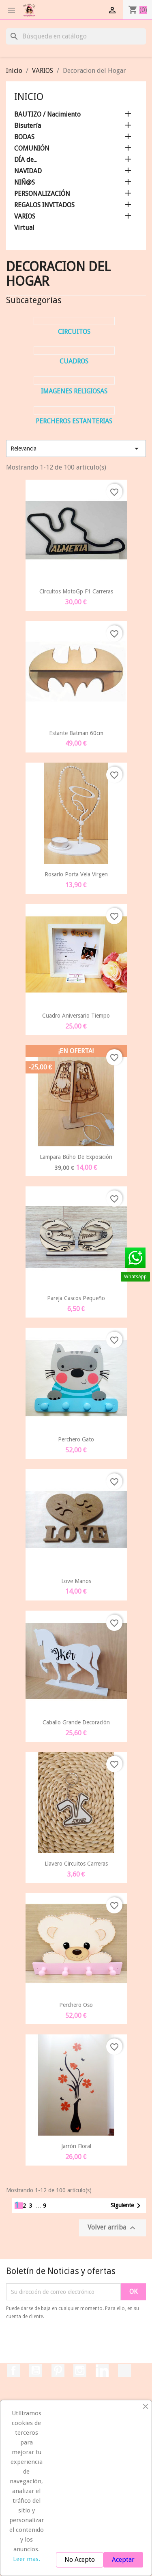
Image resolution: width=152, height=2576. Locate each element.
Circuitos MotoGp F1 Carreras (76, 591)
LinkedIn (102, 2370)
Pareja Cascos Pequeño (76, 1298)
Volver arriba (112, 2228)
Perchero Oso (76, 2005)
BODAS (24, 137)
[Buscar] (76, 36)
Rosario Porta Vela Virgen (76, 874)
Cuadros (74, 361)
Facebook (13, 2370)
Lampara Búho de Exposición (76, 1157)
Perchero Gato (76, 1439)
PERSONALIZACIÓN (42, 194)
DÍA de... (25, 160)
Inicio (28, 96)
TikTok (124, 2370)
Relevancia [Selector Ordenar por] (76, 448)
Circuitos (74, 332)
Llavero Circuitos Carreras (76, 1863)
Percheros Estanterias (74, 421)
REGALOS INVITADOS (44, 205)
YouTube (35, 2370)
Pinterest (57, 2370)
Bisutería (27, 126)
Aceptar (123, 2559)
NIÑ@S (24, 182)
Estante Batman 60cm (76, 733)
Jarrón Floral (76, 2146)
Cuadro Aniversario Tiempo (76, 1015)
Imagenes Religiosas (74, 391)
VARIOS (24, 216)
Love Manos (76, 1581)
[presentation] (73, 2343)
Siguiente (127, 2205)
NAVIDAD (28, 171)
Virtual (24, 228)
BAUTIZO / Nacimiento (47, 114)
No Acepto (79, 2559)
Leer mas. (26, 2559)
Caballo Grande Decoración (76, 1722)
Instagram (79, 2370)
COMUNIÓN (31, 148)
